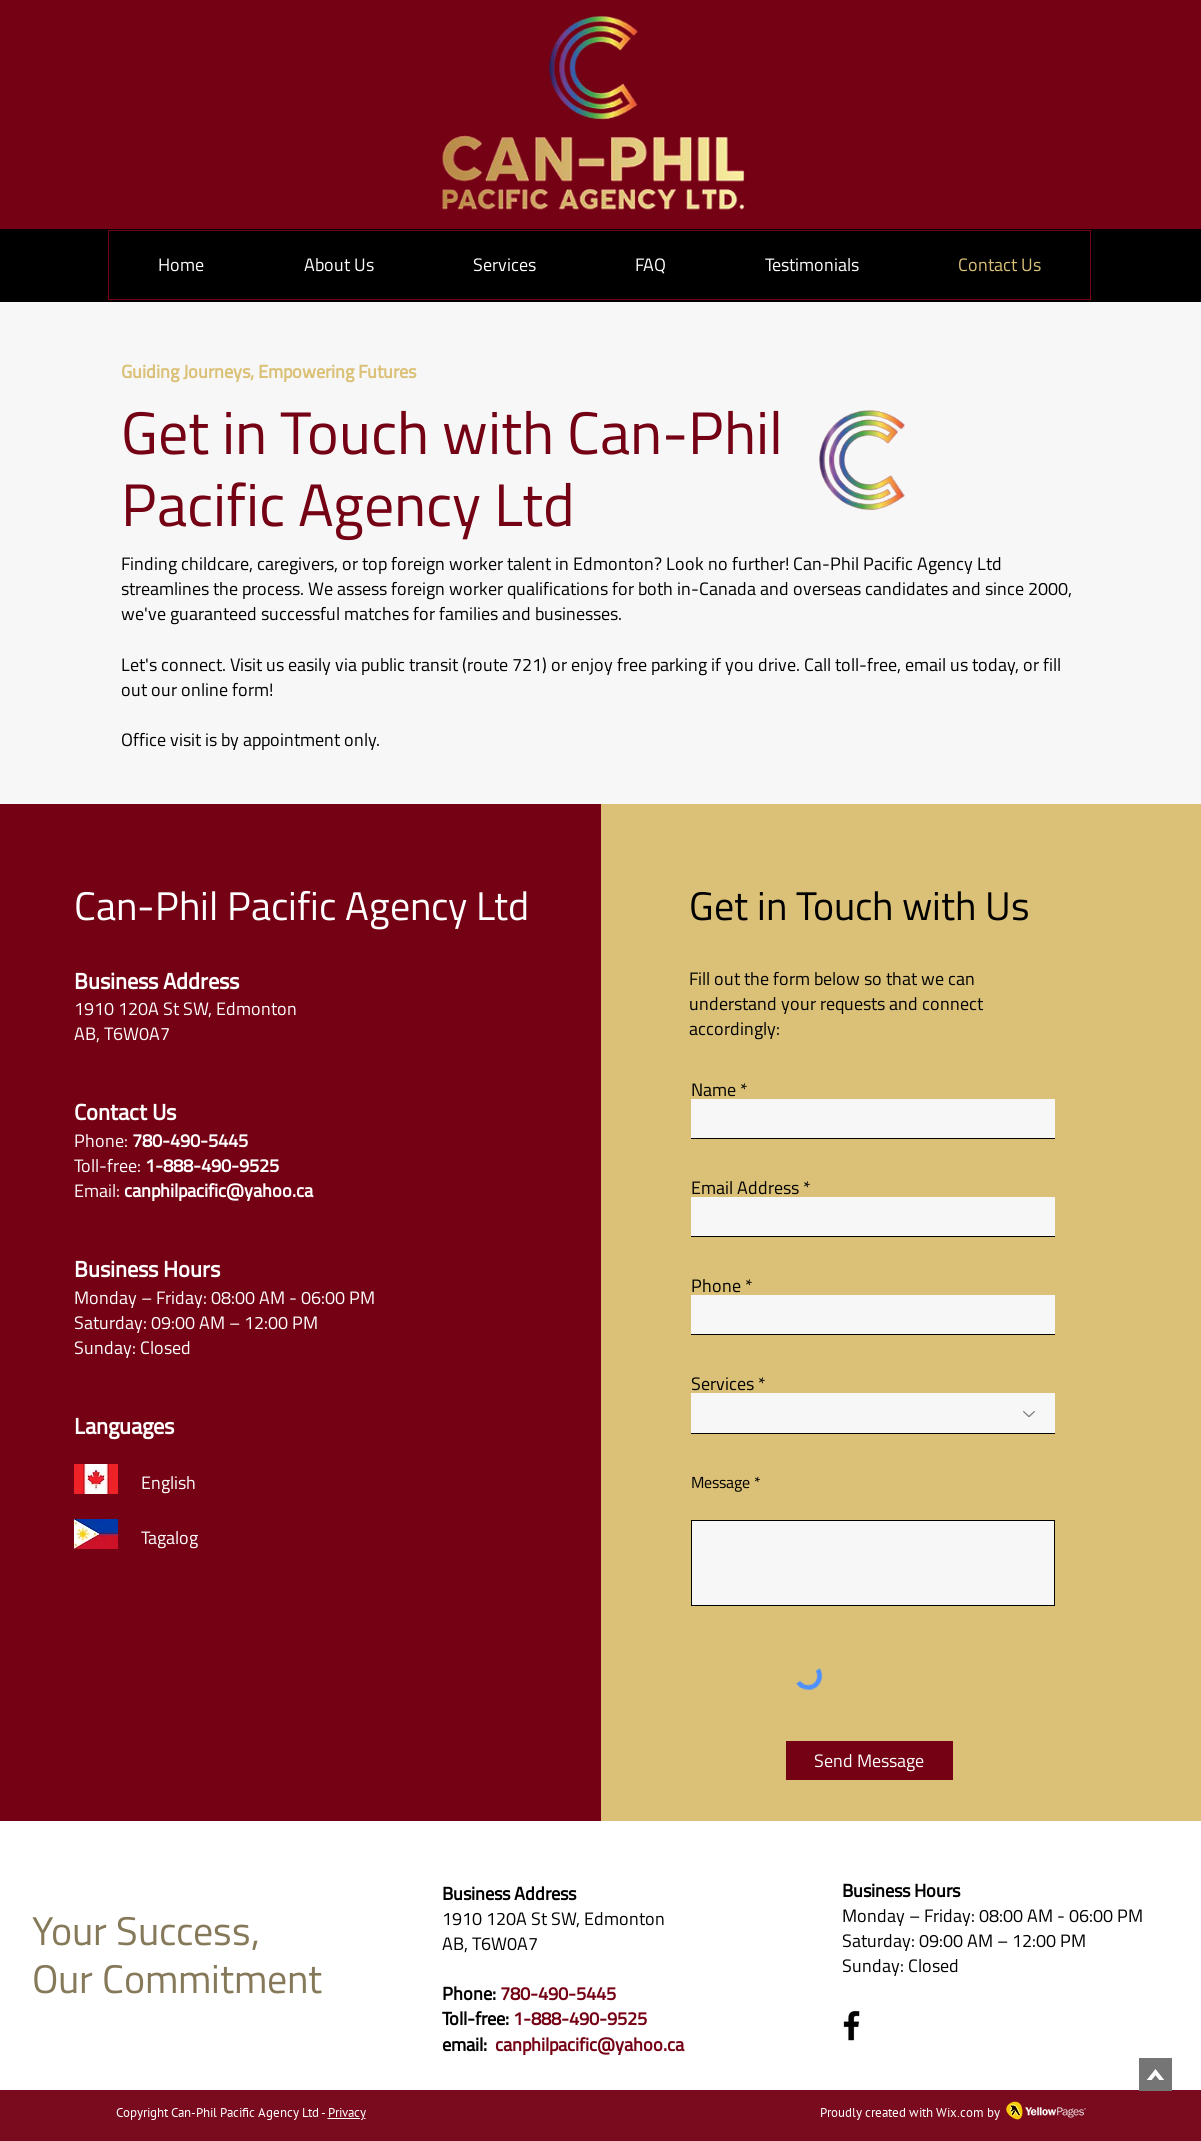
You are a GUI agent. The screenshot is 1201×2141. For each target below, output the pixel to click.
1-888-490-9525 (580, 2018)
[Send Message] (869, 1760)
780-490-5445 (558, 1993)
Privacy (347, 2112)
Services (722, 1384)
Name (713, 1090)
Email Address (745, 1188)
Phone (716, 1286)
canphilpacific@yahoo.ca (218, 1190)
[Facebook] (851, 2025)
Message (720, 1482)
